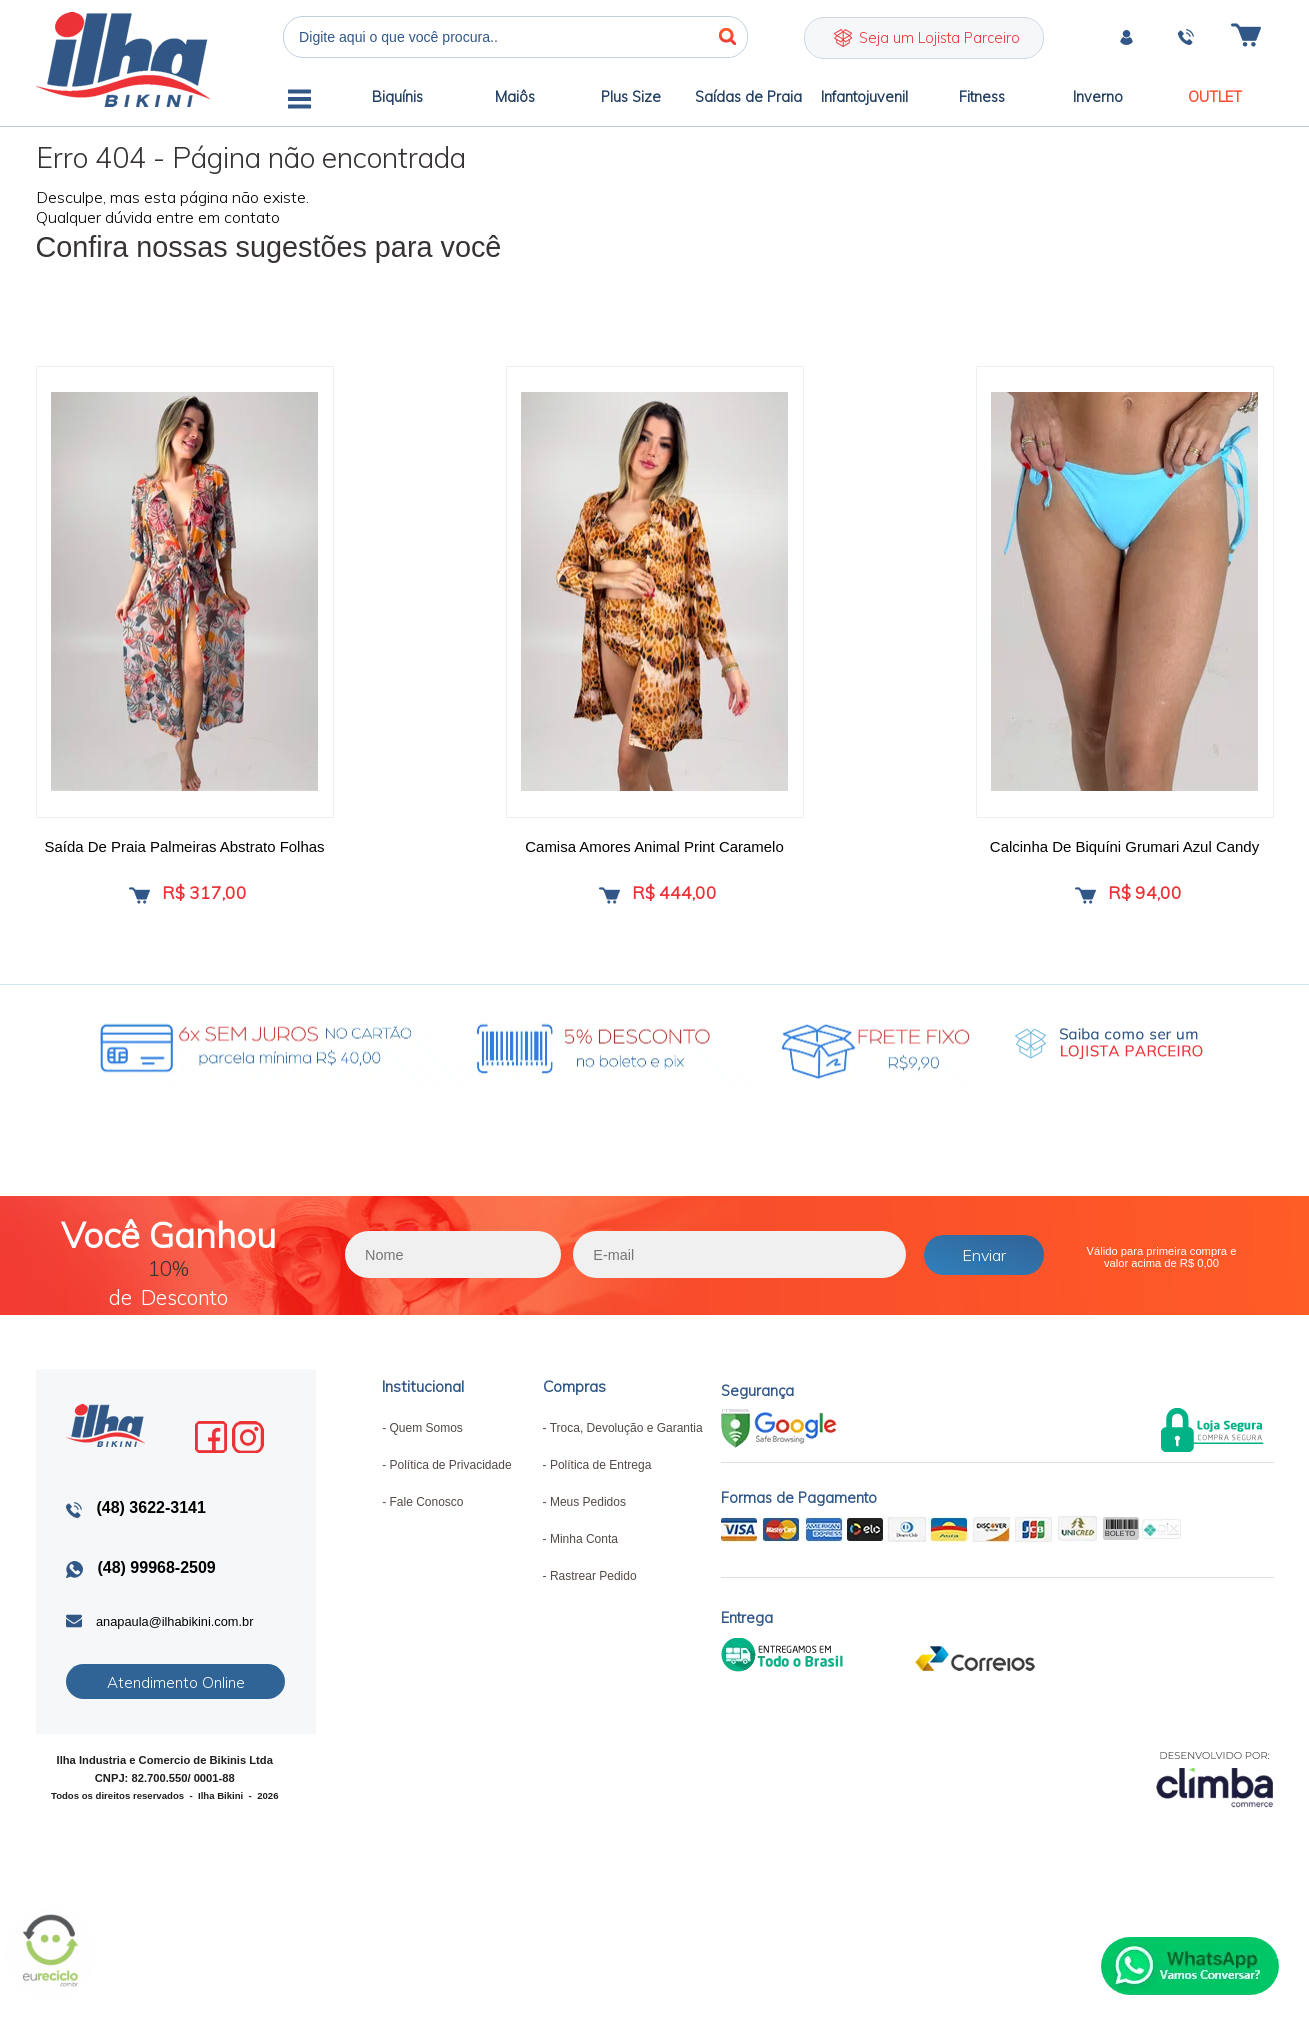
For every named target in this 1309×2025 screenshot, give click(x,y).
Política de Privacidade (450, 1488)
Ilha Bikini (123, 59)
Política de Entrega (600, 1488)
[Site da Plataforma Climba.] (1215, 1800)
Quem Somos (425, 1451)
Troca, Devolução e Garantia (626, 1451)
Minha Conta (584, 1562)
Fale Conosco (426, 1525)
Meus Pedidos (588, 1525)
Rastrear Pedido (593, 1599)
